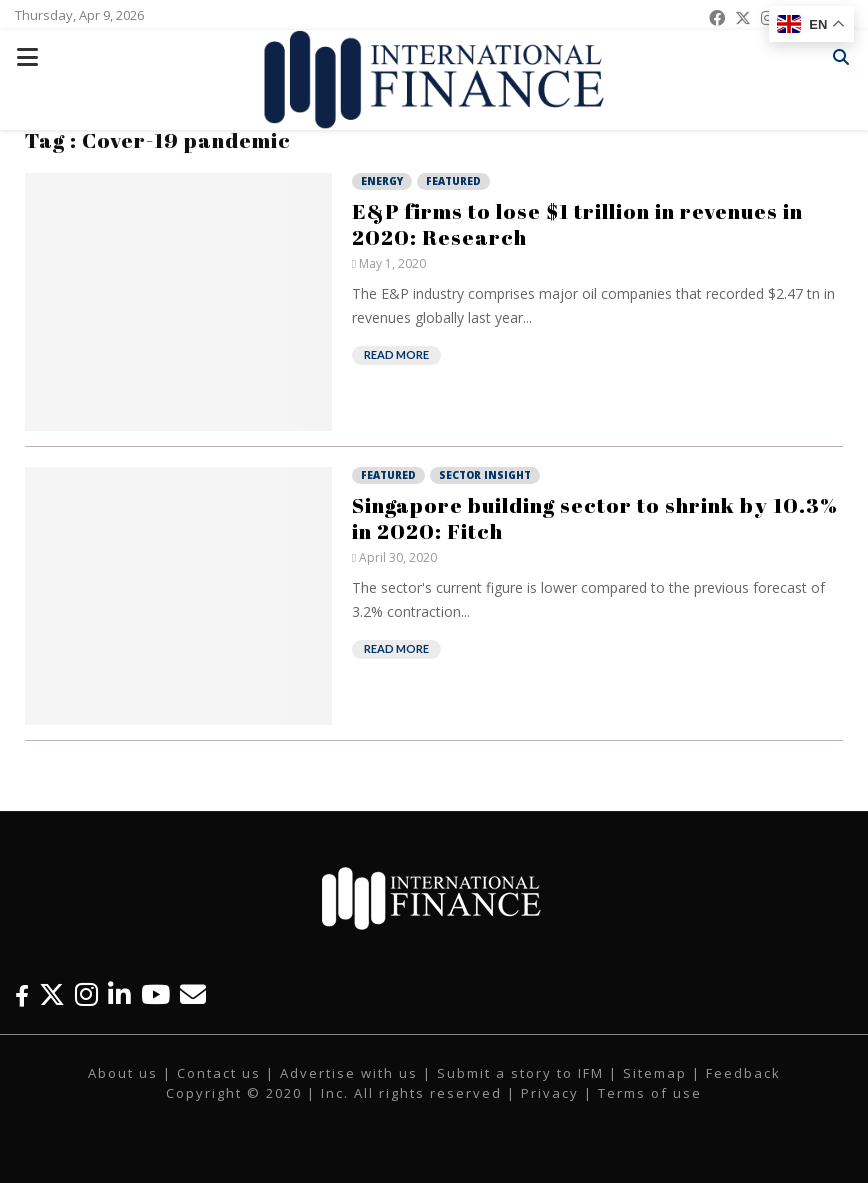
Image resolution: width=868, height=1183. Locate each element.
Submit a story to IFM (520, 1073)
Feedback (743, 1073)
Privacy (550, 1093)
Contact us (219, 1073)
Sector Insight (485, 475)
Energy (382, 181)
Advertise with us (349, 1073)
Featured (453, 181)
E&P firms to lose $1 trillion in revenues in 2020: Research (577, 224)
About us (123, 1073)
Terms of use (650, 1093)
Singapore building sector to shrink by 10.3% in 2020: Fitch (595, 518)
